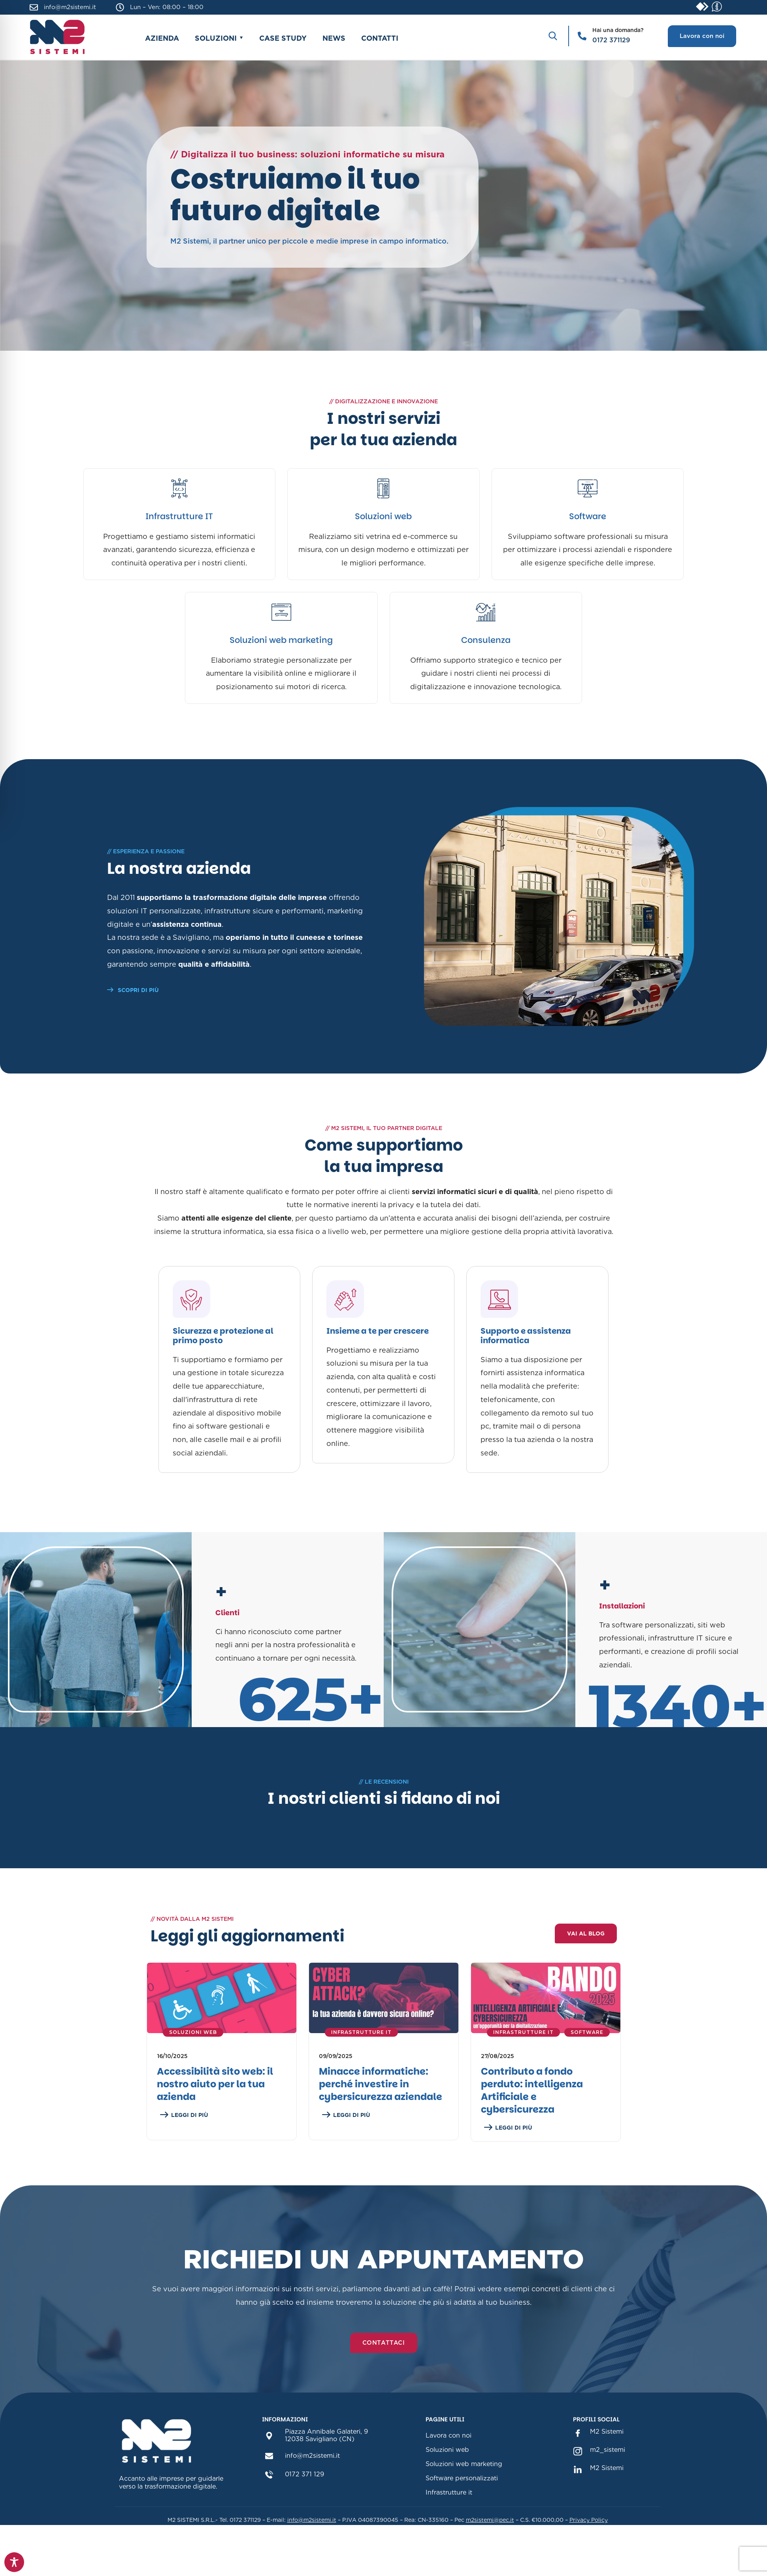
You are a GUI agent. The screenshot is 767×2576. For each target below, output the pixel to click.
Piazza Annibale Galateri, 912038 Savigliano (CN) (327, 2474)
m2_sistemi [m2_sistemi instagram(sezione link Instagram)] (607, 2487)
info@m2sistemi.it (70, 7)
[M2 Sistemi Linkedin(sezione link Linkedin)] (577, 2506)
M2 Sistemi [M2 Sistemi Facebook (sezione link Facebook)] (607, 2469)
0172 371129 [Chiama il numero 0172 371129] (611, 40)
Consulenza (486, 640)
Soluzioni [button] (216, 38)
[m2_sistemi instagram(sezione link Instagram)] (577, 2488)
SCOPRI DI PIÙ (133, 990)
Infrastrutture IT (179, 516)
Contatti (379, 38)
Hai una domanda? (618, 30)
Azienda (162, 38)
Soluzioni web (383, 516)
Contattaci (383, 2380)
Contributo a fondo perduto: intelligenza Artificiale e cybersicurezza (532, 2128)
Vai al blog (586, 1971)
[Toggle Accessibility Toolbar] (14, 2562)
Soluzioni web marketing (281, 640)
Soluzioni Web (193, 2070)
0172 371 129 (305, 2519)
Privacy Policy (588, 2557)
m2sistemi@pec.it (490, 2557)
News (333, 38)
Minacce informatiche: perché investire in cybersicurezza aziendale (380, 2122)
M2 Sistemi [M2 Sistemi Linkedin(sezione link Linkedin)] (607, 2505)
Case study (283, 38)
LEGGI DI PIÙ (184, 2152)
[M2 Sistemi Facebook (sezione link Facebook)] (577, 2470)
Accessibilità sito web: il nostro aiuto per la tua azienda (215, 2122)
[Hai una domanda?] (582, 36)
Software (587, 516)
